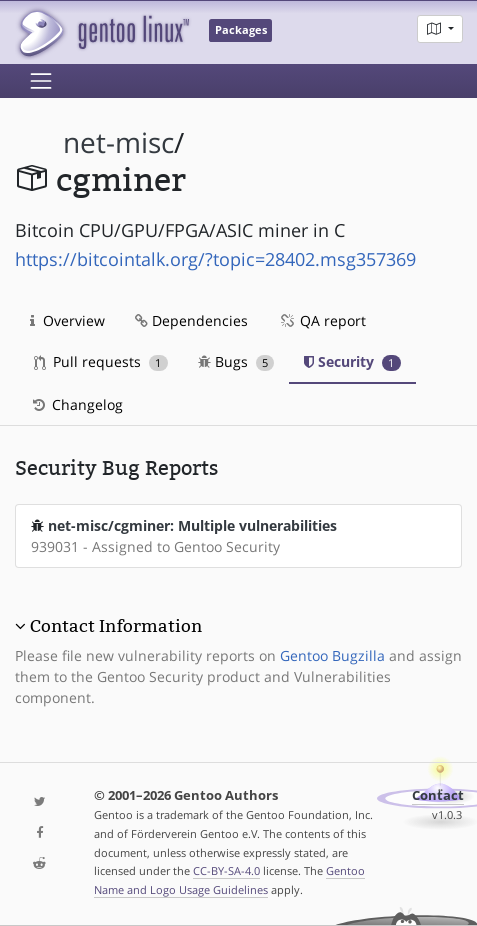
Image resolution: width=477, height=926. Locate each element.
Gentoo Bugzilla (332, 655)
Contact (438, 795)
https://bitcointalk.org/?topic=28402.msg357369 (215, 259)
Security (352, 361)
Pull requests (101, 361)
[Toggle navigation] (41, 81)
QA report (322, 320)
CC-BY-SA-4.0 (226, 870)
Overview (67, 320)
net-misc (118, 142)
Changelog (76, 404)
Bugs (236, 361)
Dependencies (191, 320)
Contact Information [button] (116, 626)
